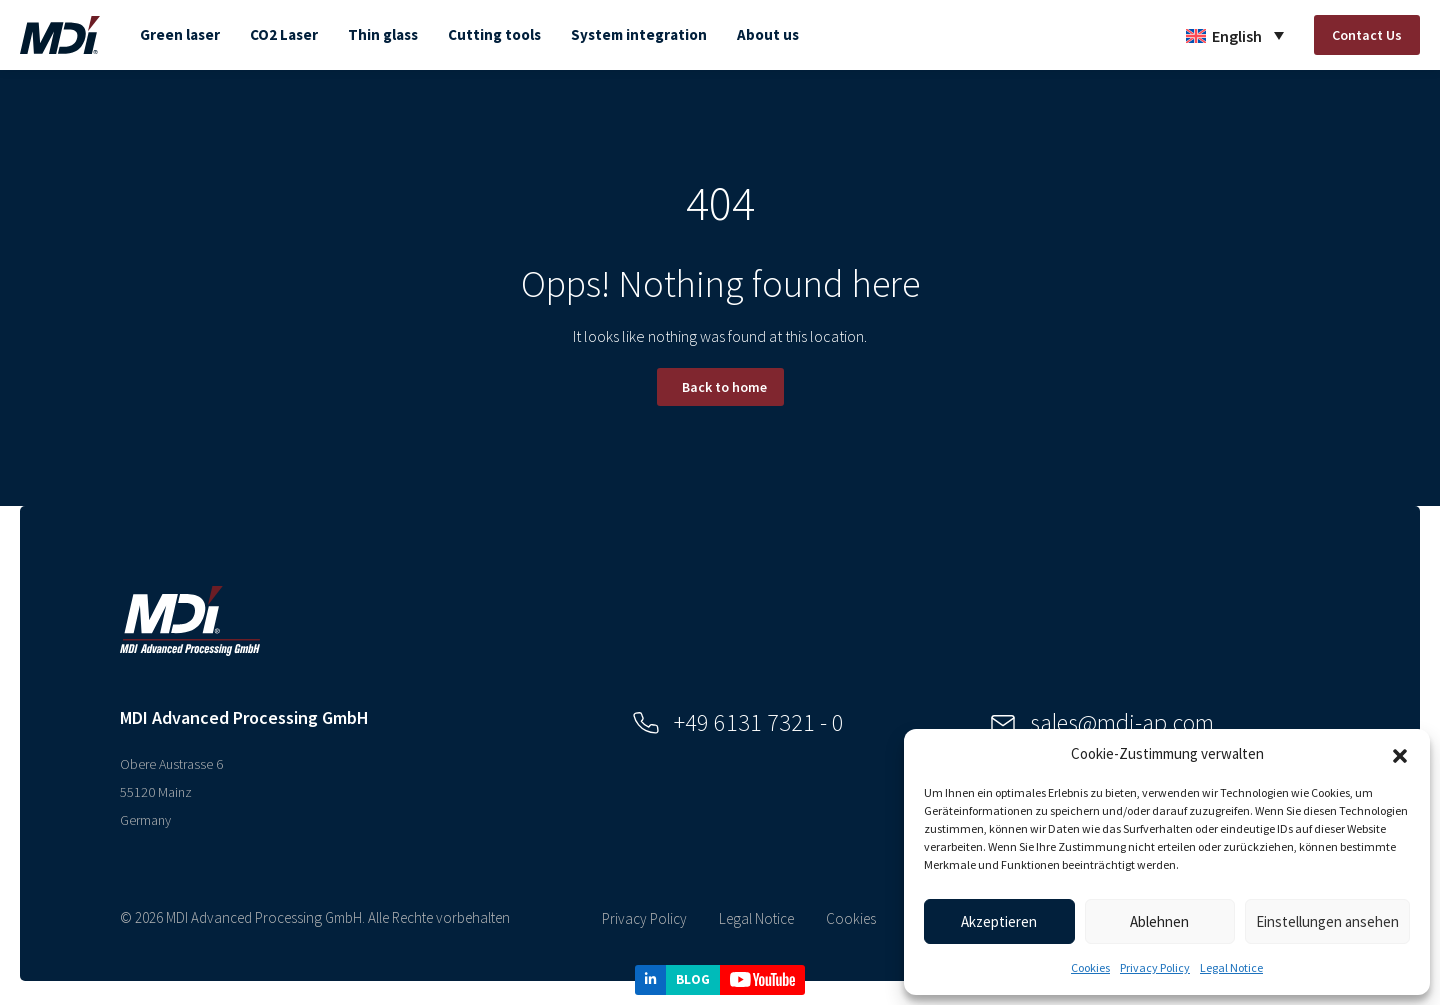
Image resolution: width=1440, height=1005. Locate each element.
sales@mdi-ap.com (1102, 722)
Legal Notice (1231, 967)
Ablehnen (1159, 921)
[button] (1400, 754)
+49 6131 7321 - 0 (738, 722)
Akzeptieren (999, 921)
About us (768, 34)
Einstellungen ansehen (1327, 921)
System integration (639, 34)
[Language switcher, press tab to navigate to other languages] (1235, 35)
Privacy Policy (1155, 967)
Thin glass (383, 34)
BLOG (693, 979)
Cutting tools (494, 34)
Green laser (180, 34)
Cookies (1090, 967)
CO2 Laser (284, 34)
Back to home (724, 387)
